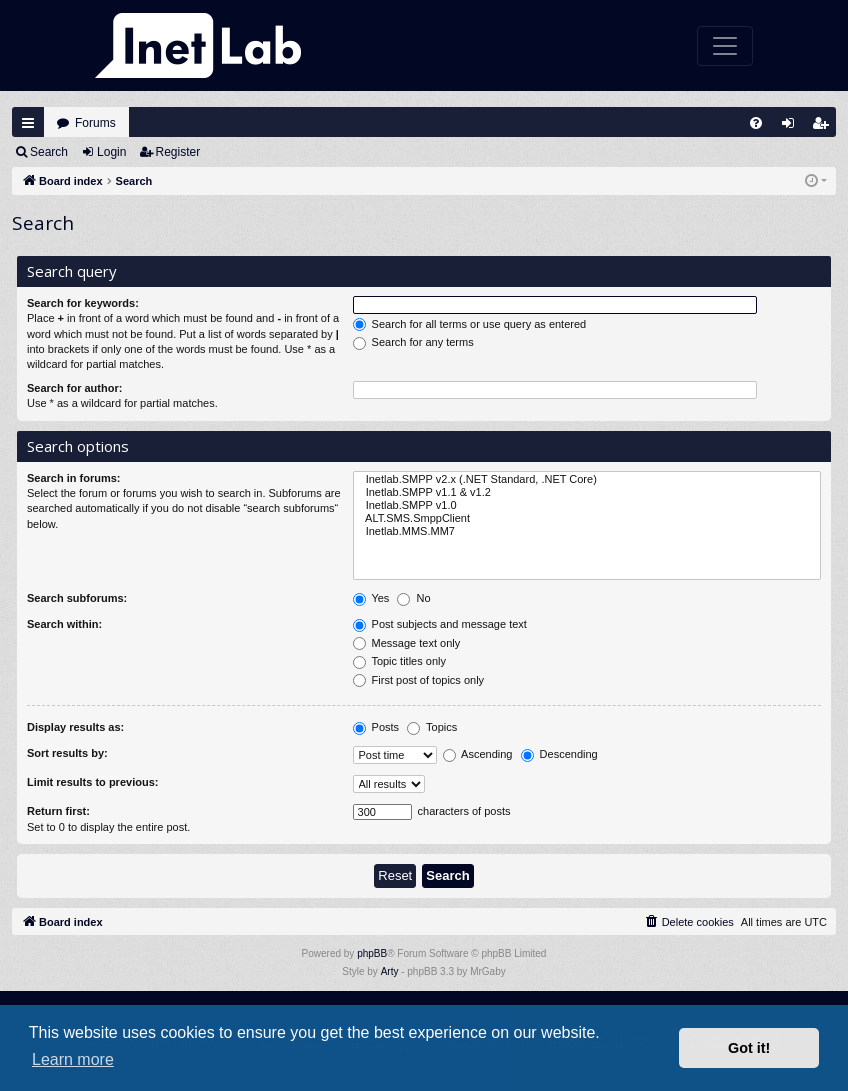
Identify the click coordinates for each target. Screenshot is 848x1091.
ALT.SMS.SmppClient (587, 518)
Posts (376, 728)
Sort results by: (67, 753)
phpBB (372, 953)
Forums (95, 123)
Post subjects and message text (440, 625)
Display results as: (75, 727)
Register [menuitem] (825, 127)
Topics (432, 728)
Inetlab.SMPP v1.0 (587, 505)
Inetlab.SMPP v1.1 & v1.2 (587, 492)
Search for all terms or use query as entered (470, 325)
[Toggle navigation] (725, 46)
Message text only (407, 644)
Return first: (58, 811)
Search (49, 152)
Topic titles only (399, 662)
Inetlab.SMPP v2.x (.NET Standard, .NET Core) (587, 479)
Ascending (478, 755)
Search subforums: (77, 598)
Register (178, 152)
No (413, 599)
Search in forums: (74, 478)
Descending (559, 755)
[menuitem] (756, 123)
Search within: (64, 624)
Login (111, 152)
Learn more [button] (73, 1059)
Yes (371, 599)
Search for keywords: (83, 303)
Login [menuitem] (793, 127)
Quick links (28, 123)
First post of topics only (419, 681)
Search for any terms (413, 343)
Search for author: (74, 388)
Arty (390, 971)
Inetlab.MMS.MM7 (587, 531)
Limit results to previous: (92, 782)
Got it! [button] (749, 1048)
